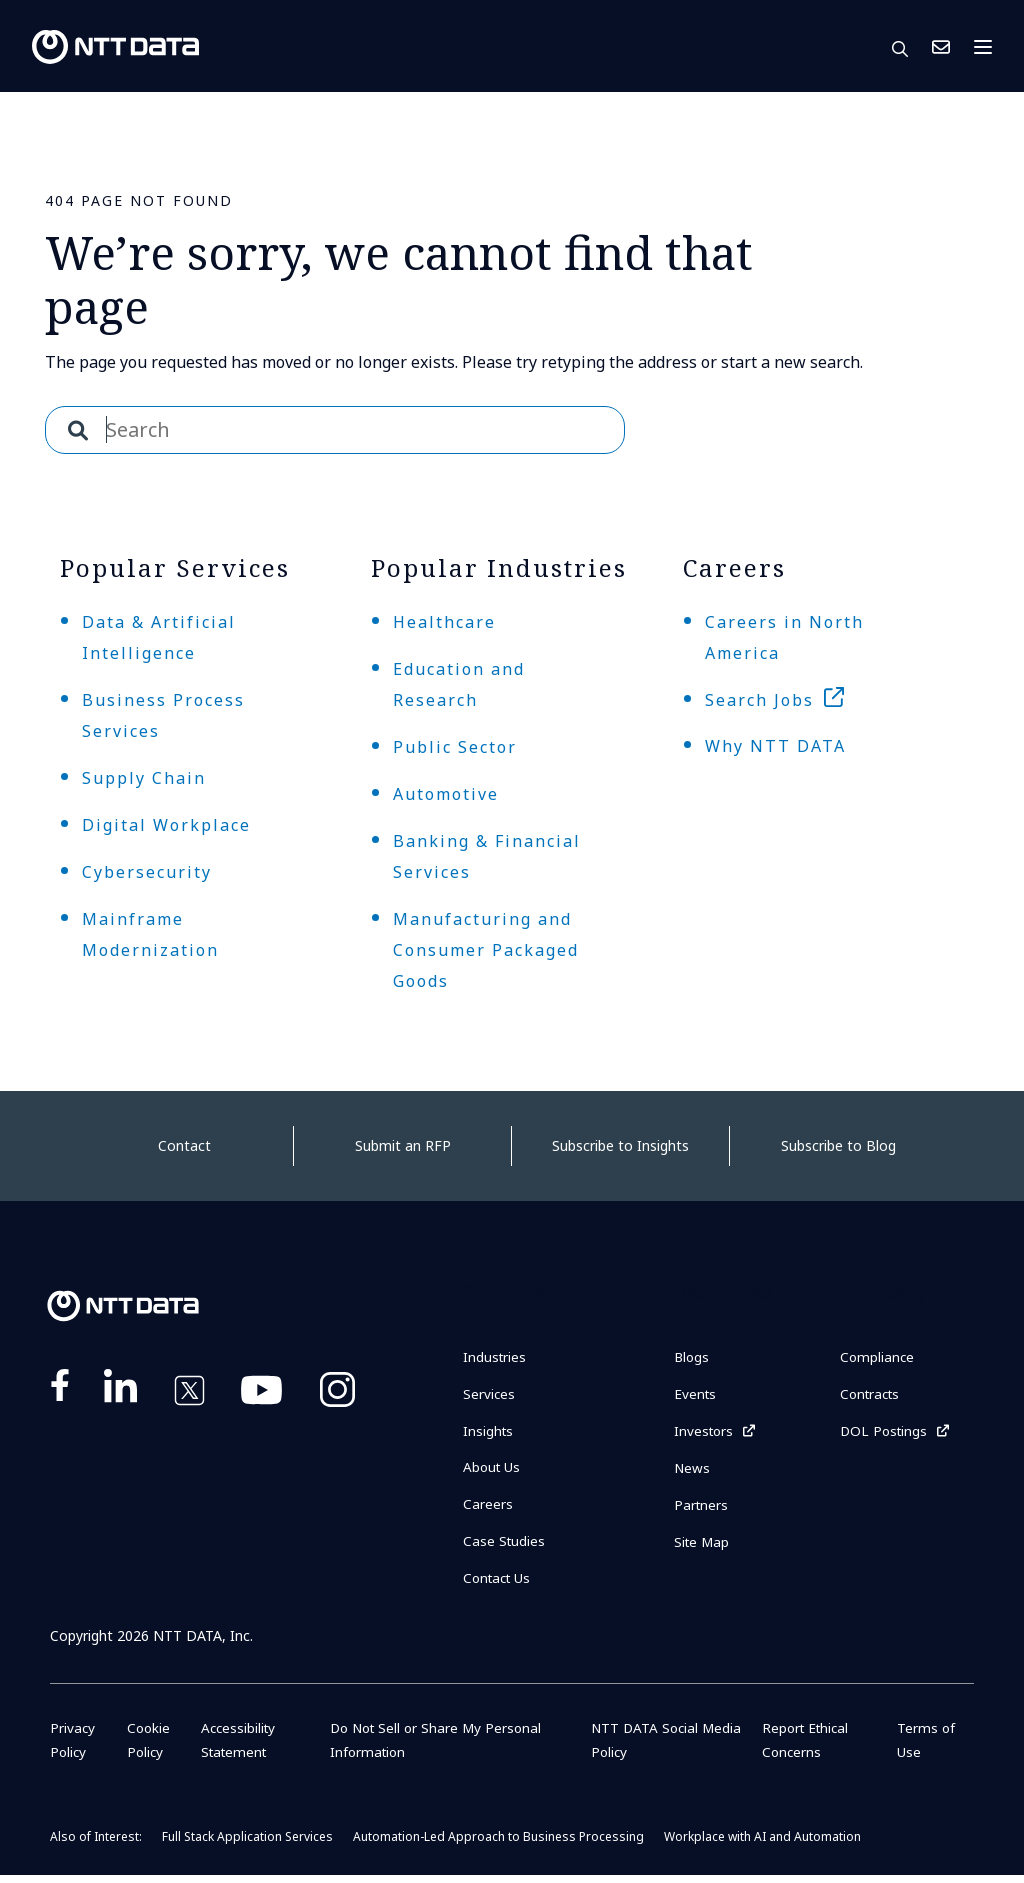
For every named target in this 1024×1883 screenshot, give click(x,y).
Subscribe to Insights (620, 1145)
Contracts (872, 1395)
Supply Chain (144, 778)
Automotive (446, 794)
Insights (489, 1433)
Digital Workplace (166, 825)
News (692, 1472)
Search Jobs (759, 700)
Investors (705, 1433)
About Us (493, 1471)
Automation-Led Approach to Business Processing (498, 1844)
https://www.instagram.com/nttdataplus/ (337, 1394)
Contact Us (941, 47)
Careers (488, 1509)
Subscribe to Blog (838, 1145)
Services (489, 1395)
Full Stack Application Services (247, 1844)
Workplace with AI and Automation (762, 1844)
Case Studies (505, 1547)
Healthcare (444, 622)
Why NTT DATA (775, 746)
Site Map (703, 1548)
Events (696, 1395)
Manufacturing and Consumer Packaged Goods (486, 950)
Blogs (692, 1357)
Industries (495, 1357)
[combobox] (335, 430)
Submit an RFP (403, 1145)
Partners (702, 1510)
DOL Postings (885, 1433)
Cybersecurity (147, 872)
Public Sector (455, 747)
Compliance (878, 1357)
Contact (184, 1145)
